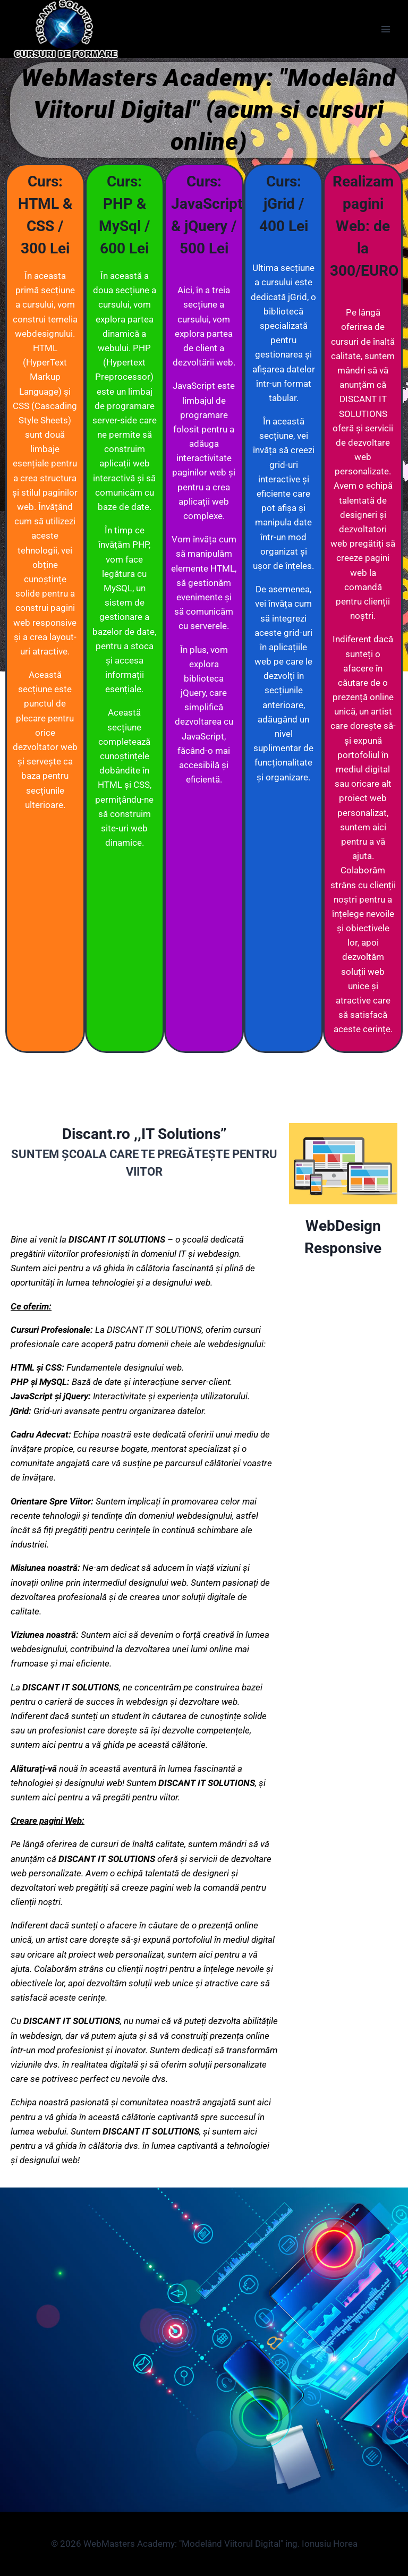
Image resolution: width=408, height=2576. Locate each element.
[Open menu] (385, 29)
